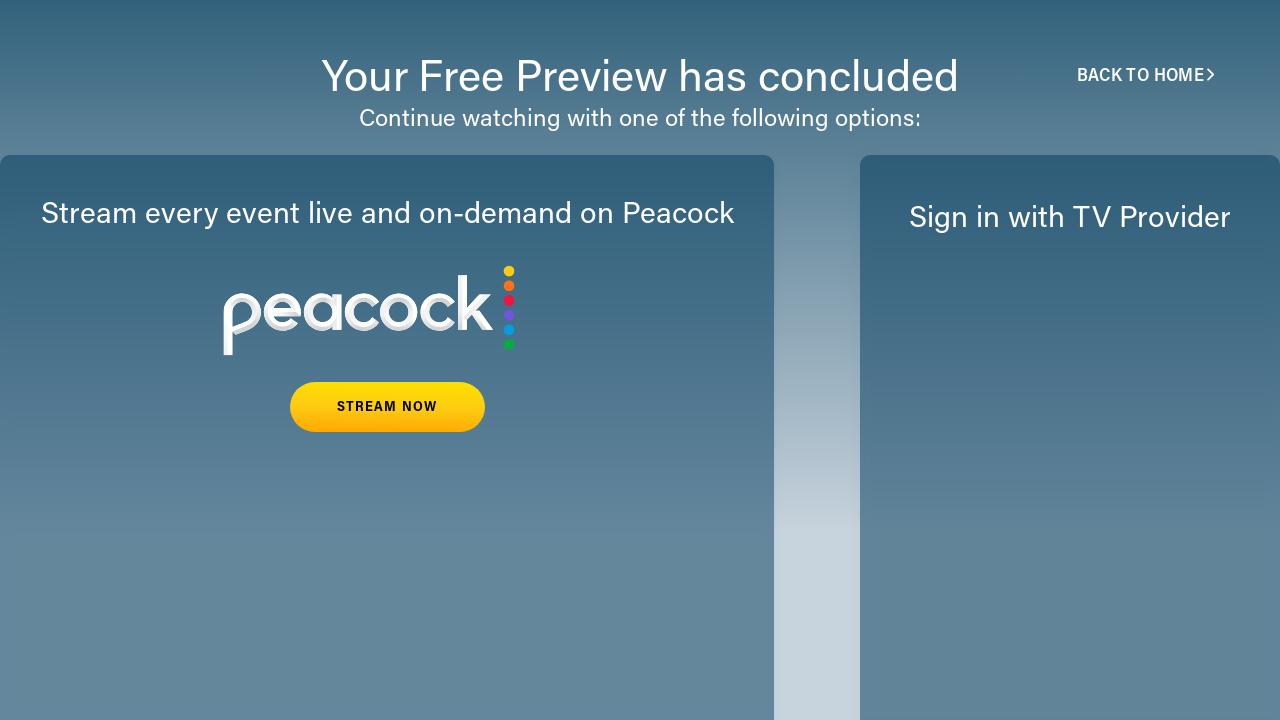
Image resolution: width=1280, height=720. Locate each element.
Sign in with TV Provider (1070, 220)
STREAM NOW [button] (387, 408)
